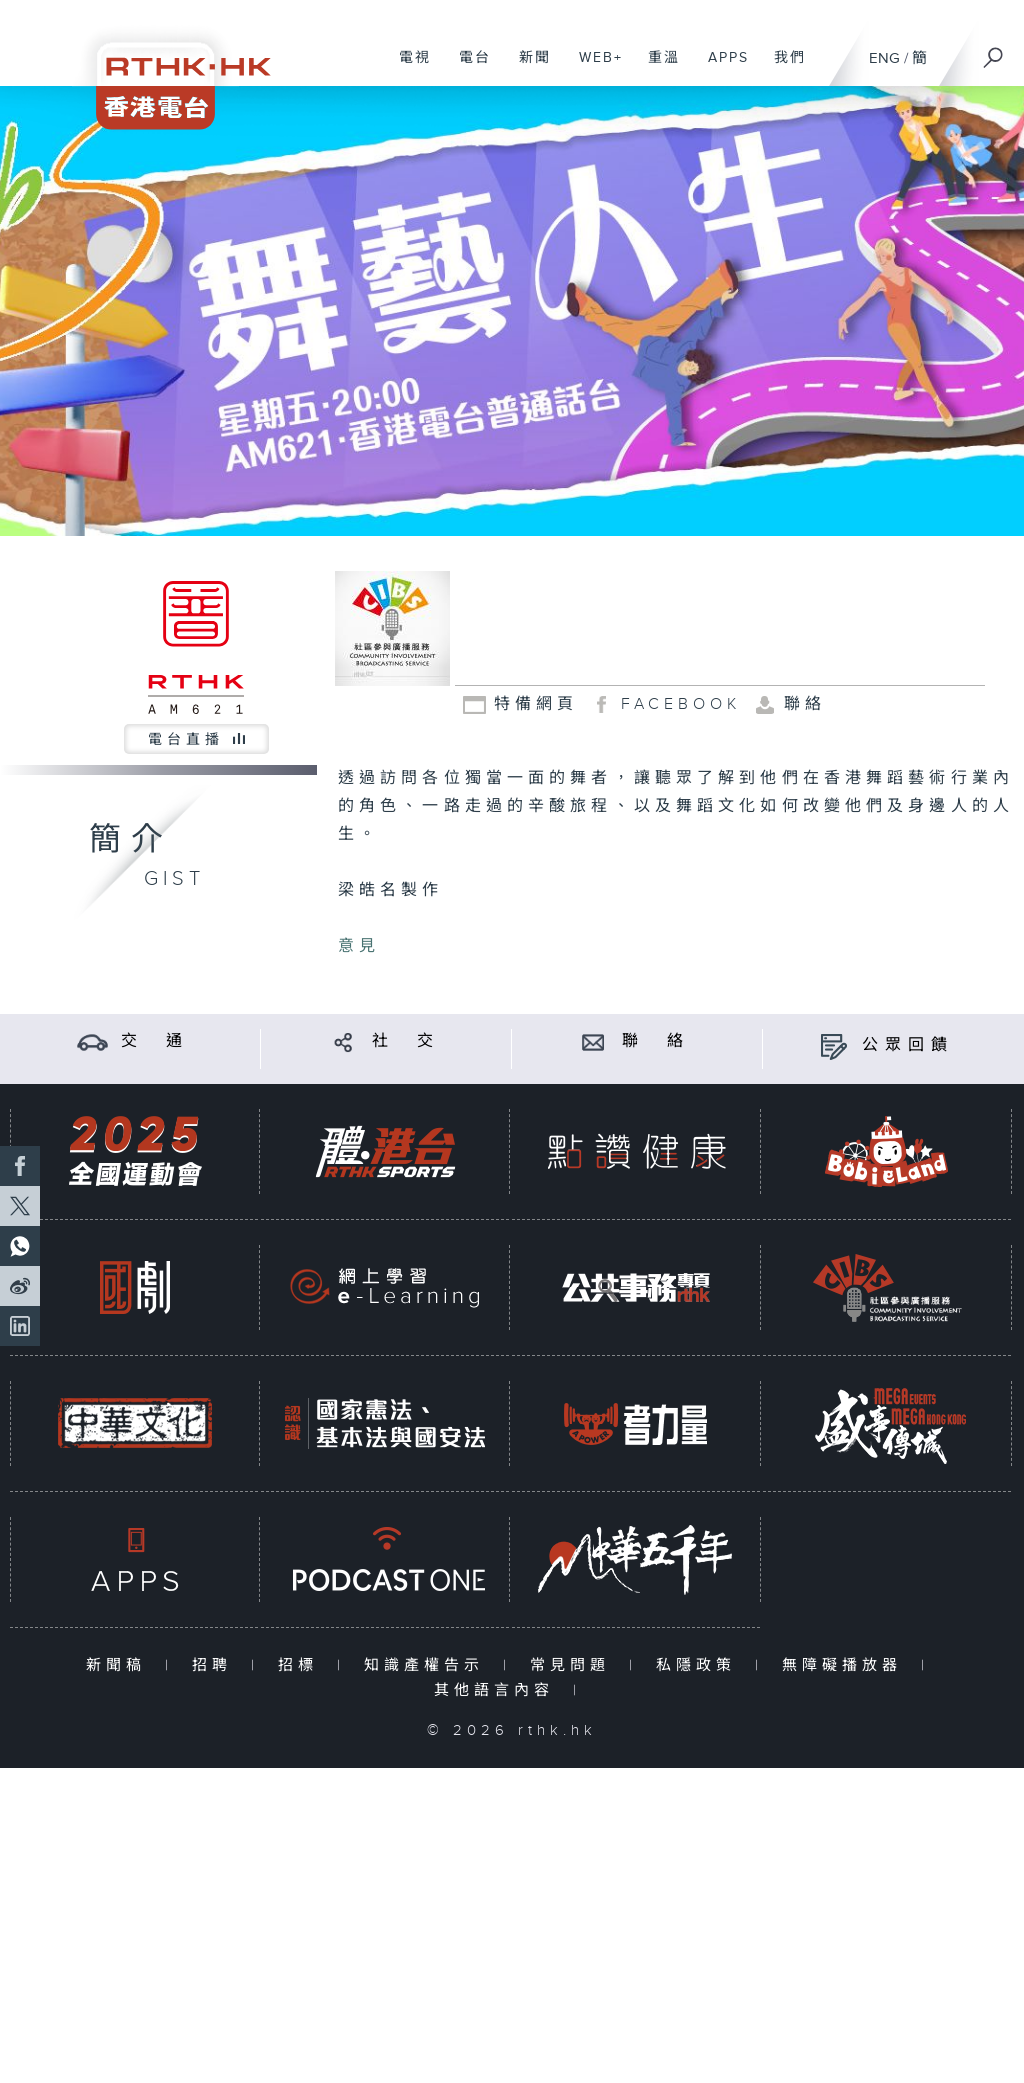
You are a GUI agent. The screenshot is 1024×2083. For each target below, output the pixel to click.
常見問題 (574, 1665)
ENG (884, 58)
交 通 (155, 1041)
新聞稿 (120, 1665)
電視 (407, 68)
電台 (467, 68)
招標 (302, 1665)
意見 (359, 946)
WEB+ (593, 68)
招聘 (216, 1665)
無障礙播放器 (846, 1665)
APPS (721, 68)
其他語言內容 (498, 1690)
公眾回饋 (908, 1045)
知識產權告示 (428, 1665)
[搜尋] (994, 51)
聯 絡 (656, 1041)
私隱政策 (700, 1665)
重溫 (656, 68)
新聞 (527, 68)
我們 (782, 68)
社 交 (406, 1041)
